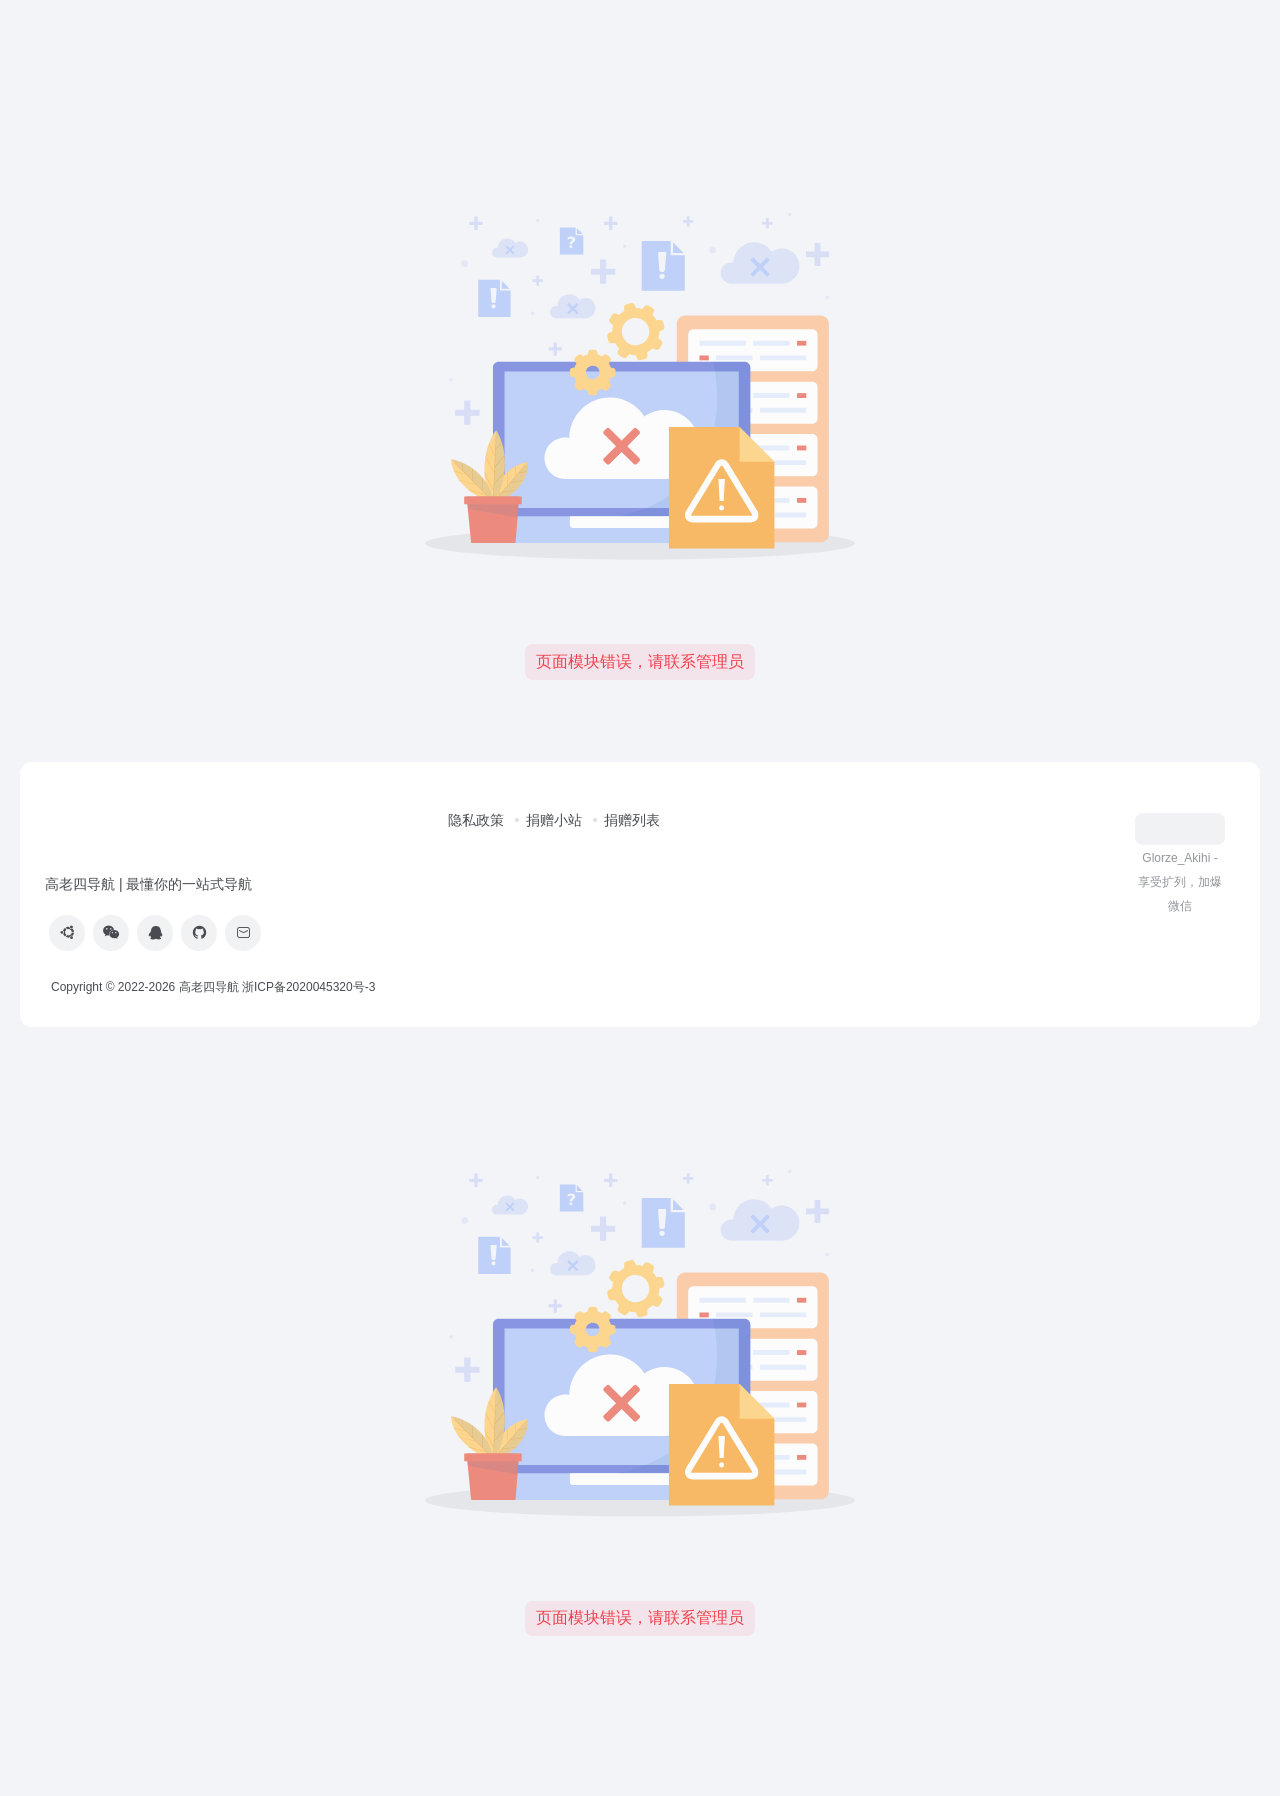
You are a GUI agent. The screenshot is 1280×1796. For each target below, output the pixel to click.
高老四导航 (209, 987)
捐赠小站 (554, 820)
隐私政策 (476, 820)
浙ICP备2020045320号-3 (310, 987)
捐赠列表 (632, 820)
